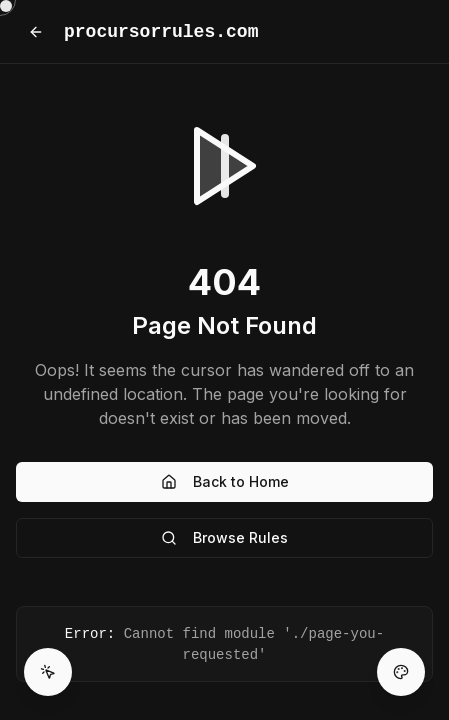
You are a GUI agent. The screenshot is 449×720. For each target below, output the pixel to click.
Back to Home (225, 481)
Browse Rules (224, 537)
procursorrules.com (161, 32)
